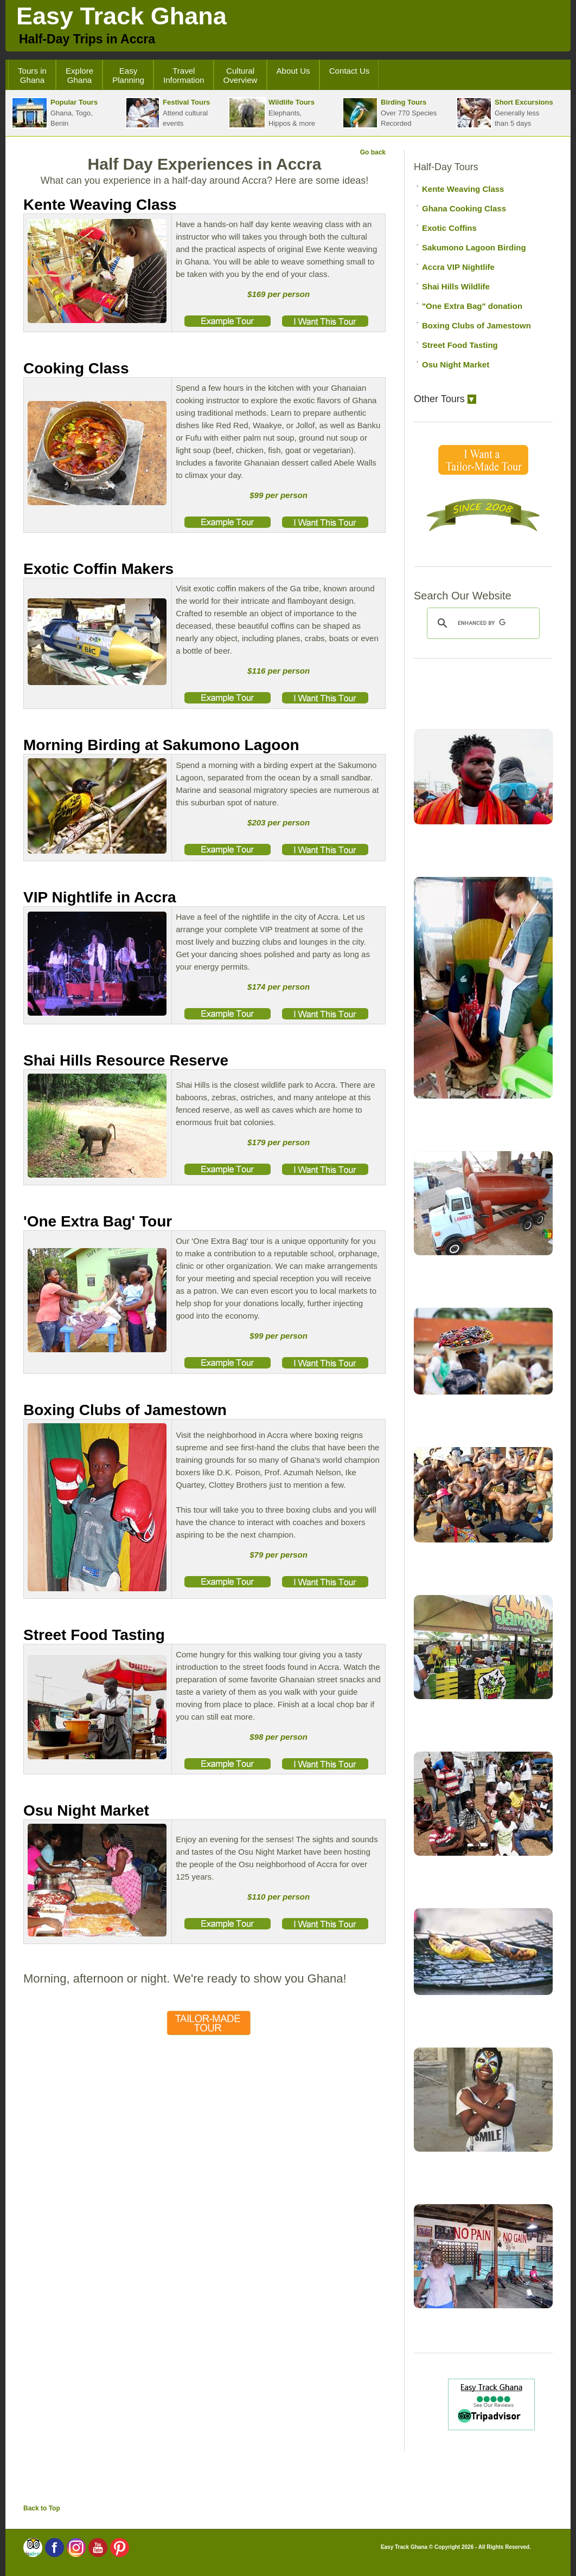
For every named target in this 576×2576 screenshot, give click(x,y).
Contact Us (349, 70)
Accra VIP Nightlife (458, 267)
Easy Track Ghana (121, 16)
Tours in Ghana (32, 75)
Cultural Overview (240, 75)
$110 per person (278, 1896)
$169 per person (278, 294)
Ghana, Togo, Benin (54, 112)
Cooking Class (76, 368)
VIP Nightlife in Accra (99, 897)
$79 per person (278, 1554)
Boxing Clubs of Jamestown (125, 1410)
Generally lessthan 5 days (504, 112)
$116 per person (278, 670)
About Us (293, 70)
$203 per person (278, 822)
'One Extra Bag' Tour (97, 1221)
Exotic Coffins (449, 228)
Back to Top (41, 2508)
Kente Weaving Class (100, 204)
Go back (373, 152)
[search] (481, 623)
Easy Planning (128, 75)
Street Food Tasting (94, 1634)
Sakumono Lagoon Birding (474, 247)
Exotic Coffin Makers (98, 568)
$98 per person (278, 1736)
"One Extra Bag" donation (472, 306)
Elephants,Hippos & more (271, 112)
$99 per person (278, 495)
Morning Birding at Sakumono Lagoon (161, 745)
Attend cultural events (167, 112)
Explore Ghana (79, 75)
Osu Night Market (86, 1810)
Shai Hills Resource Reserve (125, 1060)
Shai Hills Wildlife (456, 286)
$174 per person (278, 986)
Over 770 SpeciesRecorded (389, 112)
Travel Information (183, 75)
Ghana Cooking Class (464, 208)
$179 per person (278, 1142)
